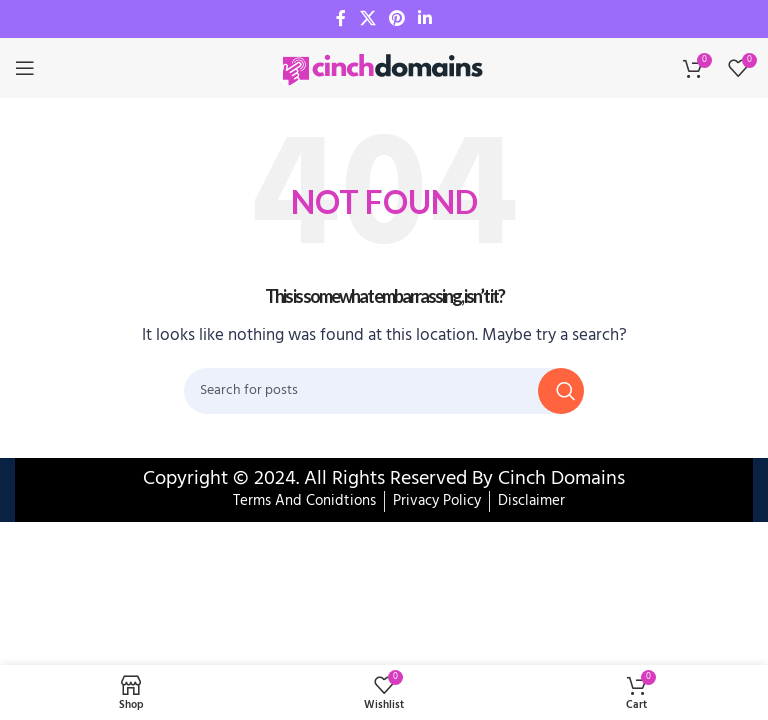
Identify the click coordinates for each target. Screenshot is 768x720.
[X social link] (367, 19)
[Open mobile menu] (25, 68)
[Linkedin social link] (425, 19)
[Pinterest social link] (396, 19)
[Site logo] (384, 68)
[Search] (384, 391)
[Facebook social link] (341, 19)
